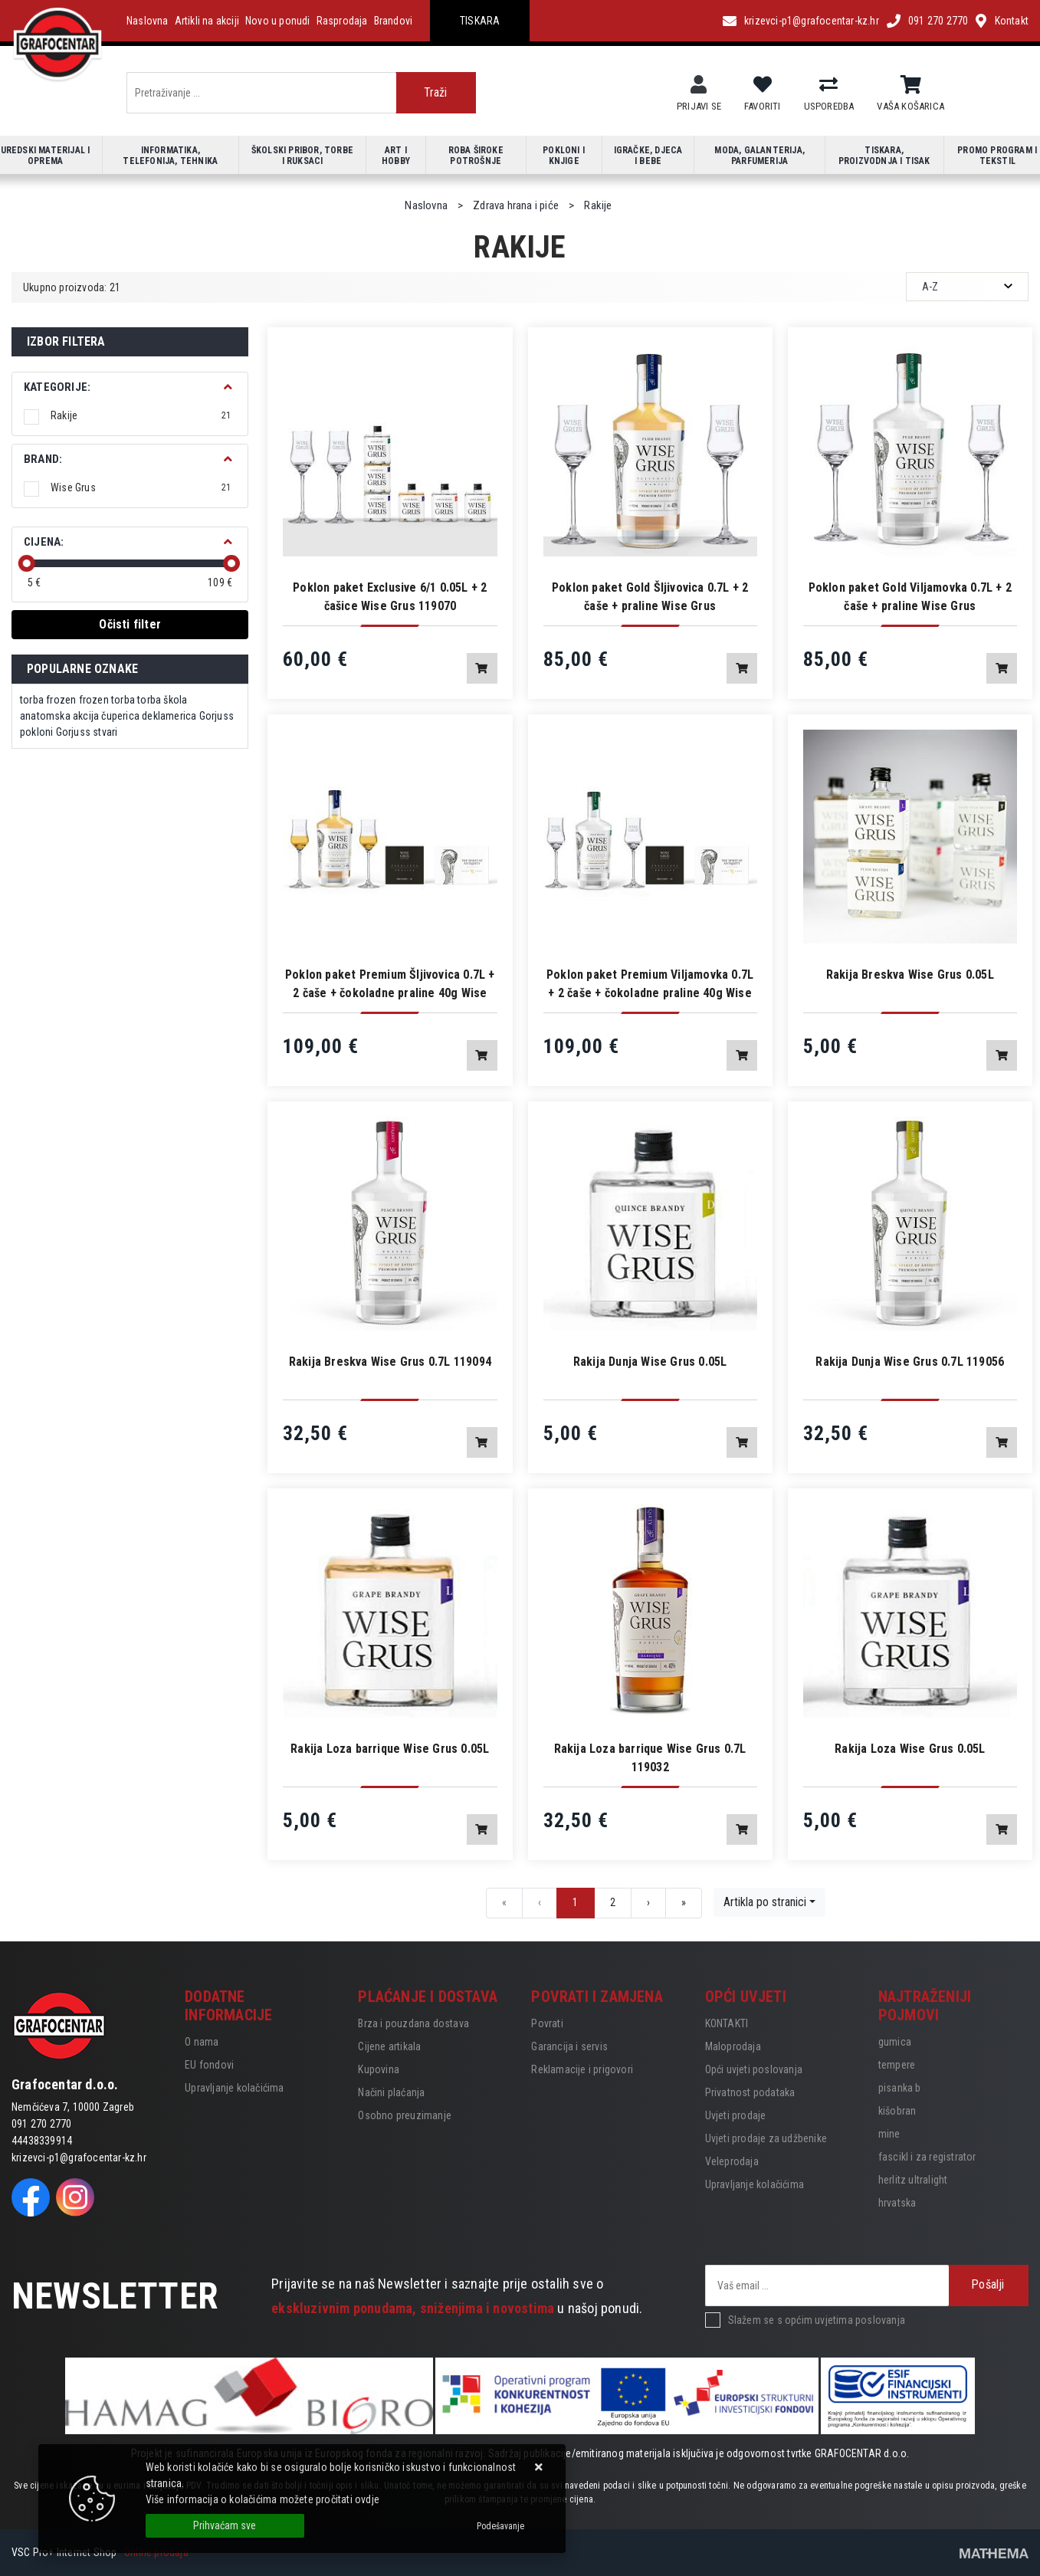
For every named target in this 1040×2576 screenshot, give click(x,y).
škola (175, 700)
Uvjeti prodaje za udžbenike (766, 2138)
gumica (894, 2042)
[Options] (500, 2526)
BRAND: (43, 459)
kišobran (897, 2111)
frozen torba (107, 700)
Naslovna (147, 21)
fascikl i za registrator (927, 2157)
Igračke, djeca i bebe (648, 155)
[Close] (225, 2526)
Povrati (547, 2023)
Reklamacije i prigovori (582, 2069)
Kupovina (378, 2069)
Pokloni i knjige (564, 155)
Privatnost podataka (750, 2092)
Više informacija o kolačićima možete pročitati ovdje (262, 2499)
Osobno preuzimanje (404, 2115)
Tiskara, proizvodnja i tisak (884, 155)
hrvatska (897, 2203)
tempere (896, 2065)
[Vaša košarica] (911, 85)
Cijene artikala (389, 2046)
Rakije (141, 415)
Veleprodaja (732, 2161)
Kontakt (1012, 21)
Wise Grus (141, 487)
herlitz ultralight (913, 2180)
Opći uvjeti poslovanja (753, 2069)
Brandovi (393, 21)
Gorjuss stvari (87, 732)
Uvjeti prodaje (735, 2115)
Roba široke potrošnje (476, 155)
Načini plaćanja (391, 2092)
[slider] (26, 563)
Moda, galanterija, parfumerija (759, 155)
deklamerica (169, 716)
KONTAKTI (727, 2023)
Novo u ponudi (277, 21)
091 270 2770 (938, 21)
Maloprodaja (733, 2046)
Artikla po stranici (764, 1902)
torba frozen (48, 700)
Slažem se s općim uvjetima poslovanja (816, 2320)
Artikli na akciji (207, 21)
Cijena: (44, 542)
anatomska (45, 716)
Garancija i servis (569, 2046)
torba (149, 700)
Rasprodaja (342, 21)
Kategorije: (57, 387)
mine (889, 2134)
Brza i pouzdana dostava (413, 2023)
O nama (201, 2042)
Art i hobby (396, 155)
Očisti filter (130, 624)
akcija (86, 716)
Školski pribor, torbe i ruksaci (302, 155)
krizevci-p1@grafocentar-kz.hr (811, 21)
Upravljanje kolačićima (234, 2088)
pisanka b (899, 2088)
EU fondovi (209, 2065)
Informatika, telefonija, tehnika (170, 155)
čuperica (120, 716)
